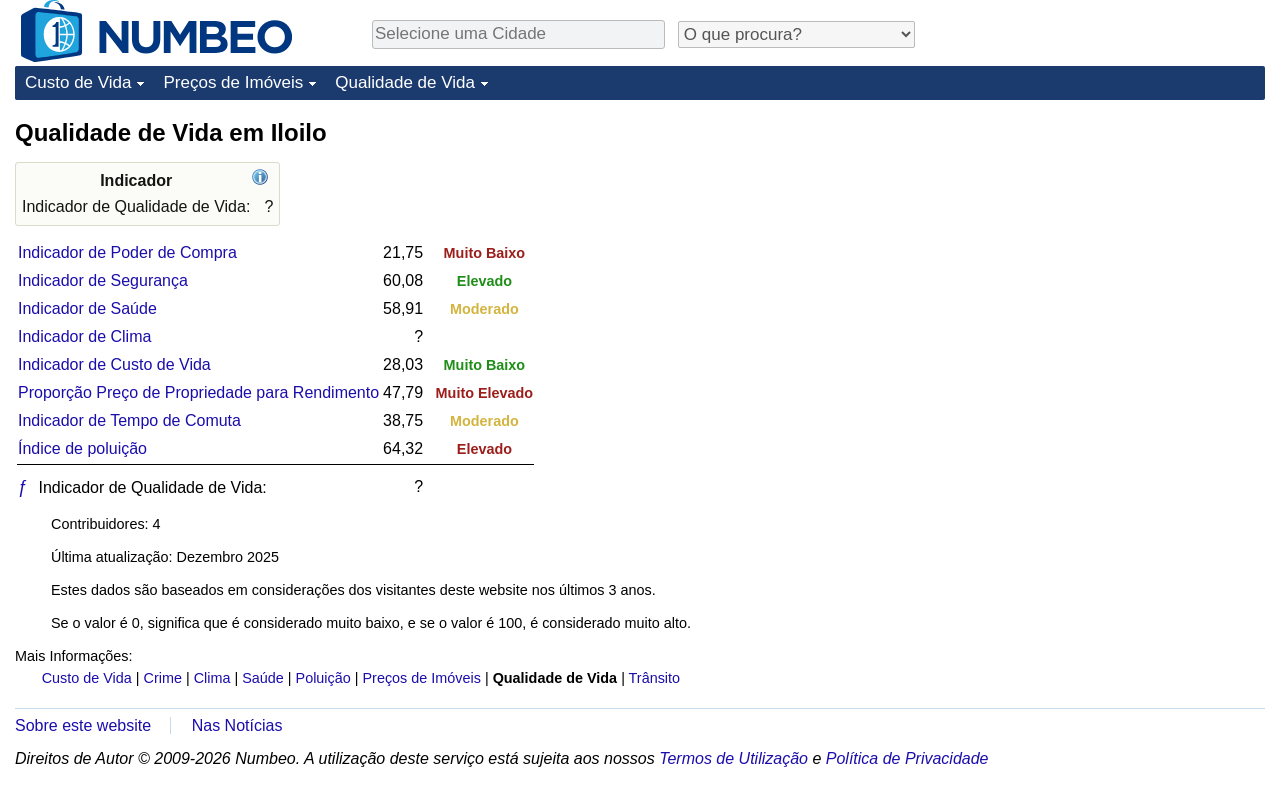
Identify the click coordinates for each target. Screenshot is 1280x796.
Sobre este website (83, 725)
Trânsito (654, 678)
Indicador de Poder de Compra (127, 252)
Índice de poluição (82, 448)
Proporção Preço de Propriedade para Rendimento (198, 392)
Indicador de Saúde (87, 308)
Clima (212, 678)
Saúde (263, 678)
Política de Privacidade (907, 758)
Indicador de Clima (84, 336)
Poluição (323, 678)
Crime (163, 678)
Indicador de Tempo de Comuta (129, 420)
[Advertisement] (1115, 242)
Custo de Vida (78, 82)
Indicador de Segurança (103, 280)
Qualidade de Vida (405, 82)
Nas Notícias (237, 725)
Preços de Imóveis (233, 82)
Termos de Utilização (733, 758)
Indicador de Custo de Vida (114, 364)
